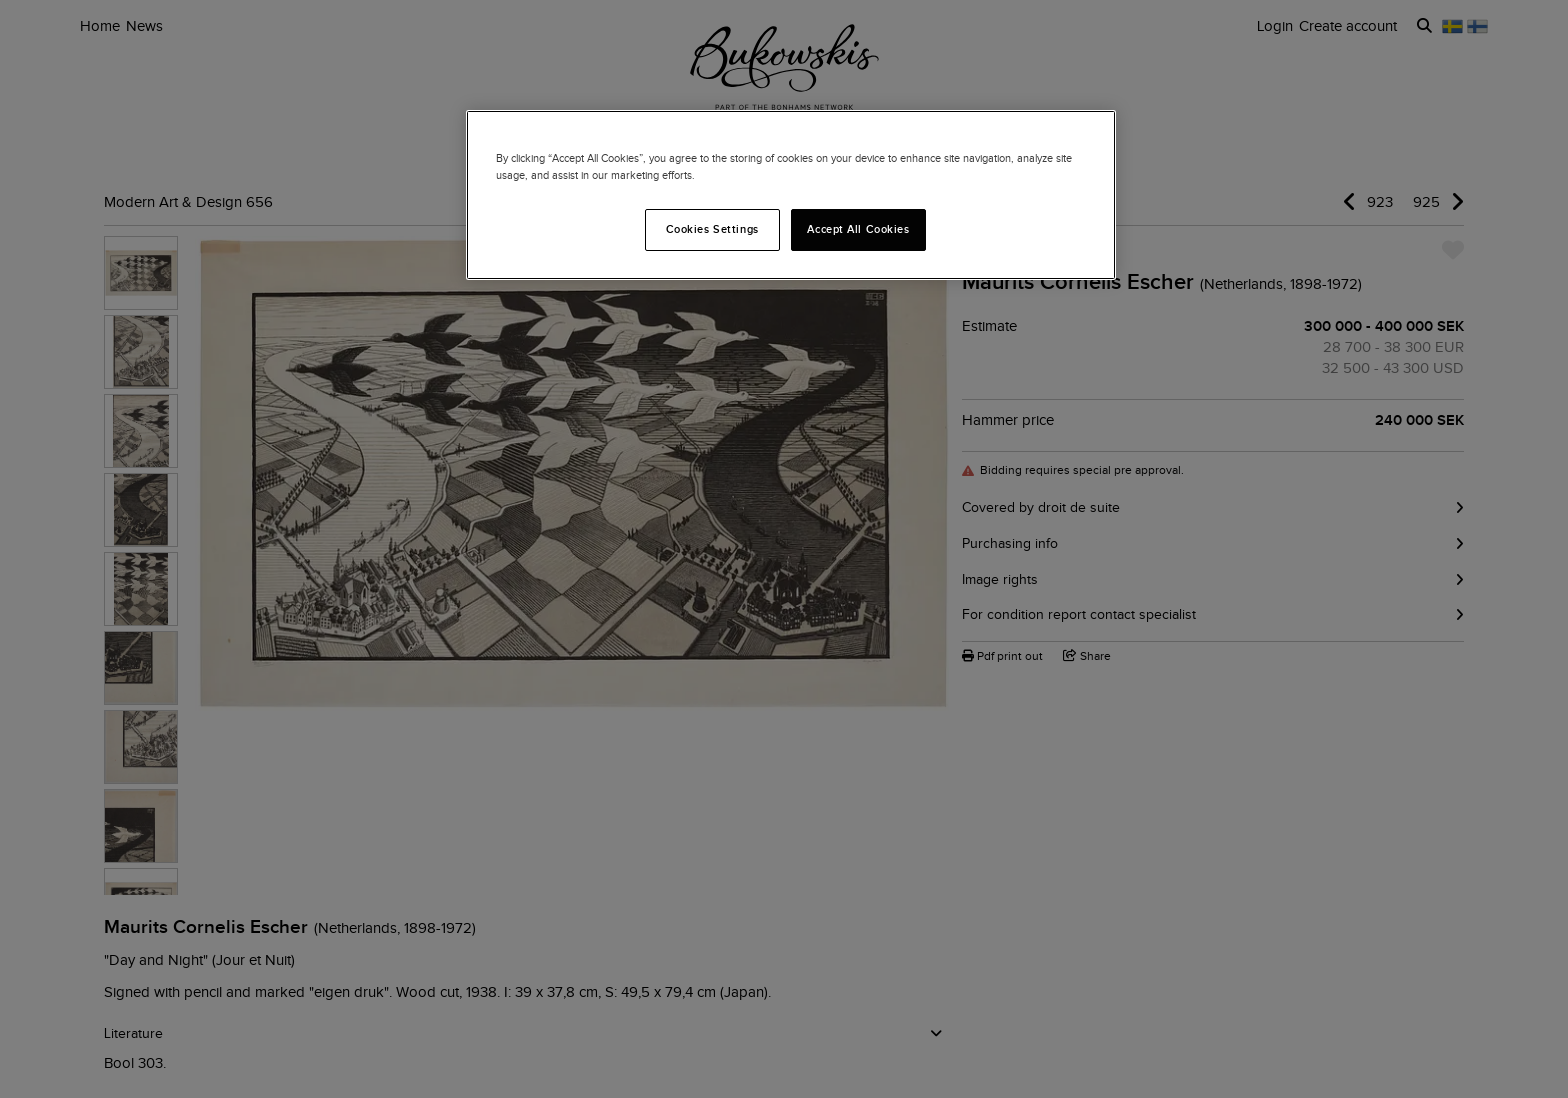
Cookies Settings (712, 229)
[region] (791, 195)
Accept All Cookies (858, 229)
